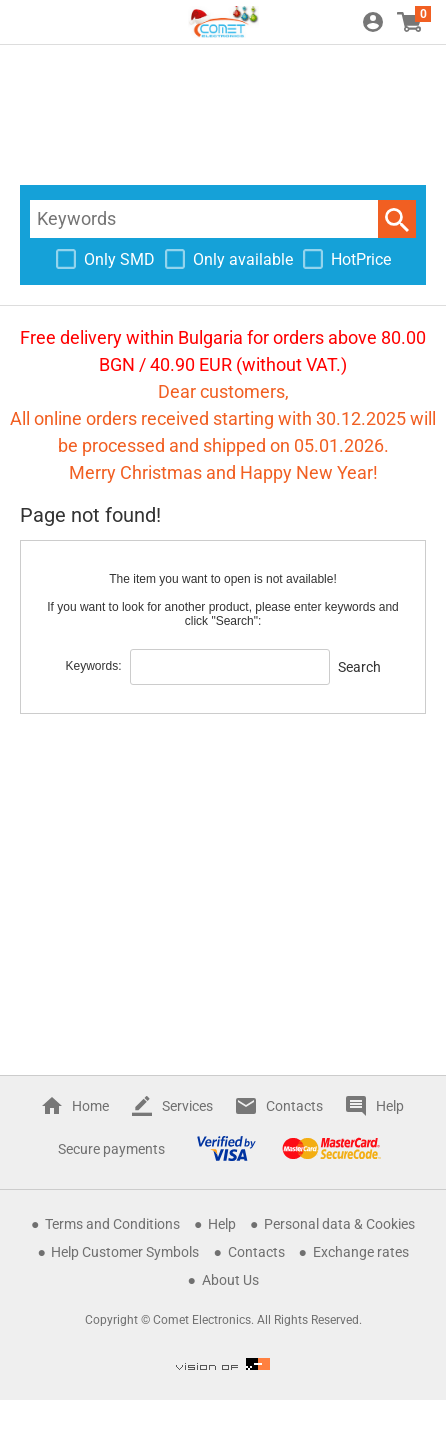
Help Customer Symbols (125, 1252)
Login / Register (373, 22)
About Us (230, 1280)
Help (390, 1106)
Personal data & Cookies (339, 1224)
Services (187, 1106)
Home (90, 1106)
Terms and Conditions (112, 1224)
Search (397, 219)
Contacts (294, 1106)
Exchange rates (361, 1252)
